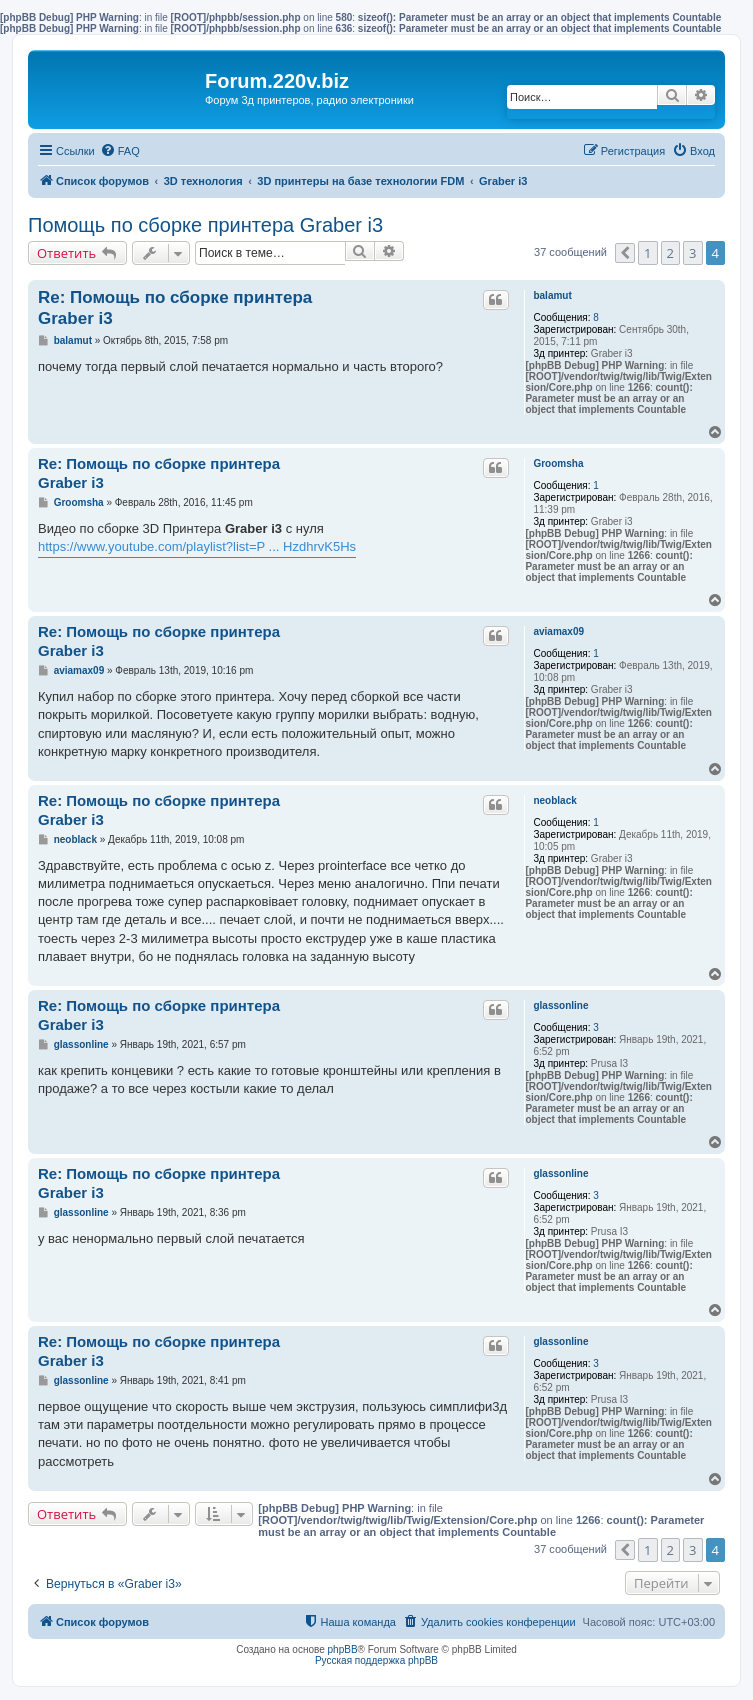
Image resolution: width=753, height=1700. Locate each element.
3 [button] (692, 253)
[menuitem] (120, 151)
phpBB (343, 1649)
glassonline (560, 1005)
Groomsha (558, 463)
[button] (625, 253)
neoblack (554, 800)
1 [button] (647, 253)
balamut (552, 295)
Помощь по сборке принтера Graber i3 (205, 225)
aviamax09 (558, 631)
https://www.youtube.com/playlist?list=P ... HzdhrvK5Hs (197, 546)
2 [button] (670, 253)
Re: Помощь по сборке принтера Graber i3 (175, 308)
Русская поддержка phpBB (376, 1660)
